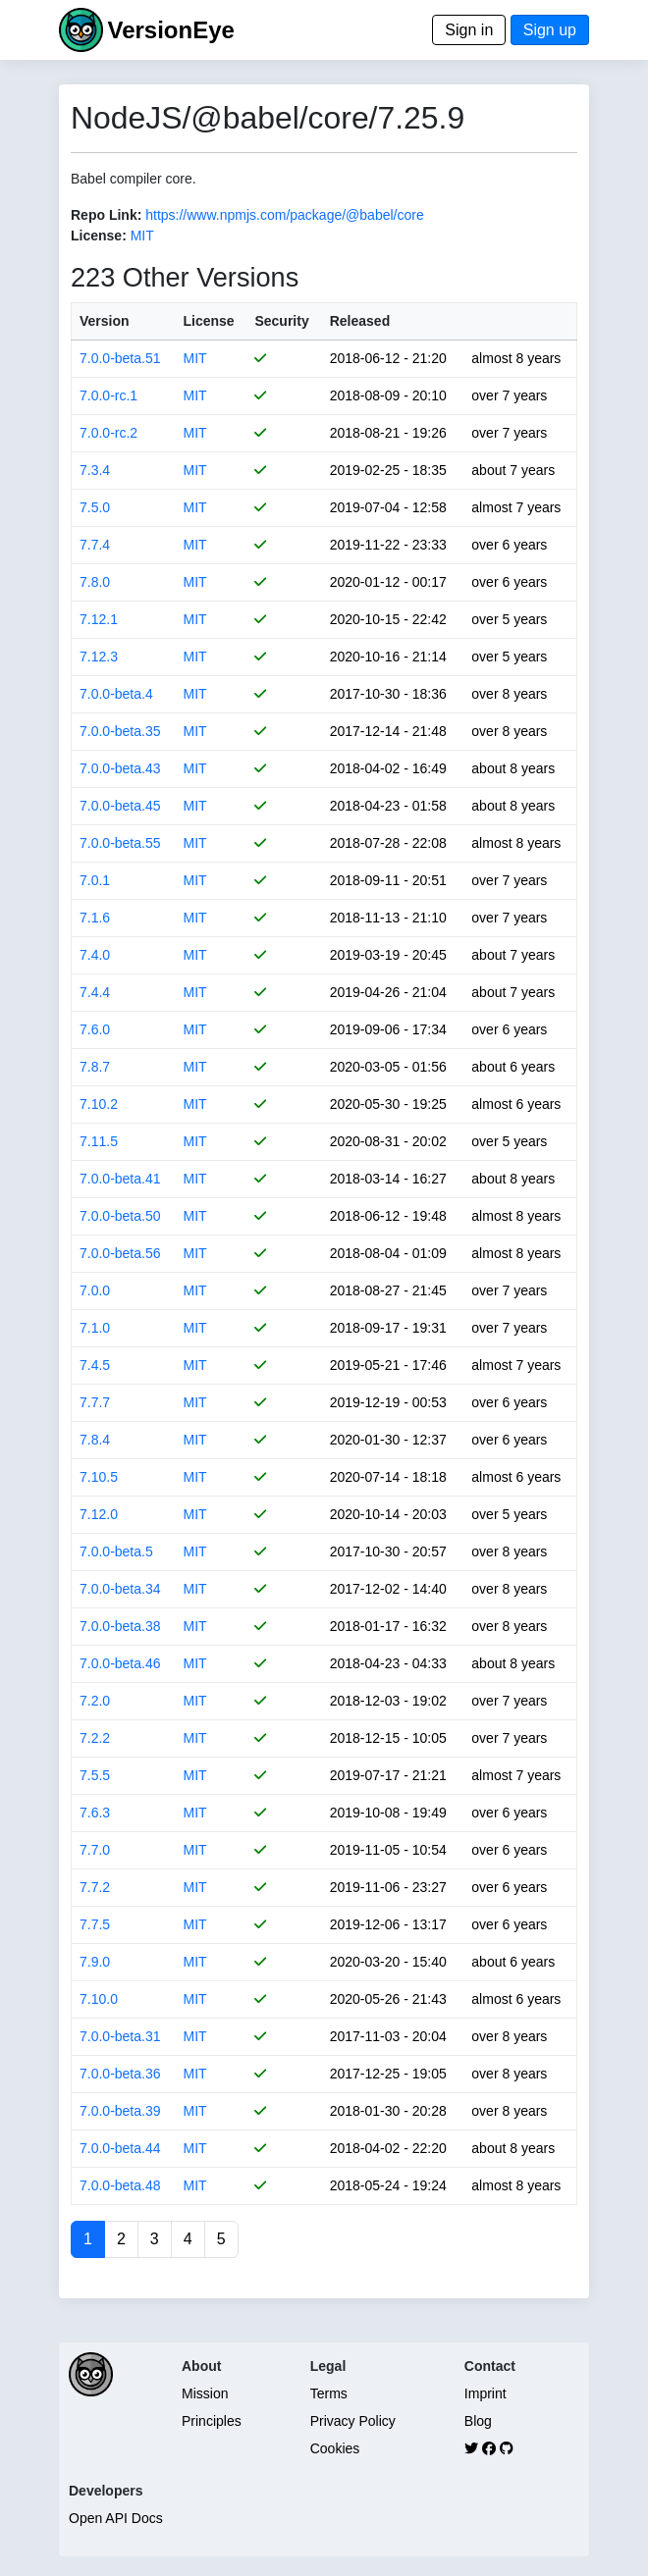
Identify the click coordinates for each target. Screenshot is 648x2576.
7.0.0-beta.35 (120, 731)
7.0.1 (95, 880)
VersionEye (170, 30)
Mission (205, 2393)
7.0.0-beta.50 (120, 1216)
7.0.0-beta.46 (120, 1663)
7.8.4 (95, 1439)
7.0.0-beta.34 (120, 1589)
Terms (329, 2393)
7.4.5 (95, 1365)
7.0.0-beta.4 (116, 694)
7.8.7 (95, 1067)
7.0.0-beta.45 (120, 806)
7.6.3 (95, 1812)
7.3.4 (95, 470)
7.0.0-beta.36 (120, 2073)
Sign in (469, 30)
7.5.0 (95, 507)
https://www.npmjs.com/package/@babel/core (284, 215)
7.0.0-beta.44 (120, 2148)
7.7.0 (95, 1850)
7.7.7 (95, 1402)
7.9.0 (95, 1962)
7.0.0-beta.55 (120, 843)
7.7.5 (95, 1924)
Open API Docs (116, 2518)
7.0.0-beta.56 (120, 1253)
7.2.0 (95, 1701)
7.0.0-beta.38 (120, 1626)
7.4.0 (95, 955)
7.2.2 (95, 1738)
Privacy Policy (353, 2421)
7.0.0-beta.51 (120, 358)
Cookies (335, 2448)
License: (99, 235)
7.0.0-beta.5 (116, 1551)
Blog (478, 2421)
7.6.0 (95, 1029)
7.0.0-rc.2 (108, 433)
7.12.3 (99, 656)
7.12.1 (99, 619)
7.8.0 (95, 582)
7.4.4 (95, 992)
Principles (212, 2421)
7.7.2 (95, 1887)
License (209, 321)
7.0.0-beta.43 (120, 768)
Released (360, 321)
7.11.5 (99, 1141)
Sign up (549, 30)
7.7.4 (95, 544)
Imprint (485, 2393)
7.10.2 (99, 1104)
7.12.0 (99, 1514)
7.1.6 (95, 917)
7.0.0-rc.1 (108, 395)
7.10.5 (99, 1477)
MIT (142, 235)
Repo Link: (106, 215)
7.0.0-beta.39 (120, 2111)
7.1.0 (95, 1328)
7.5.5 (95, 1775)
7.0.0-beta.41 (120, 1178)
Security (281, 321)
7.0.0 (95, 1290)
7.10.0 (99, 1999)
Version (105, 321)
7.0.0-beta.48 (120, 2185)
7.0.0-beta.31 (120, 2036)
